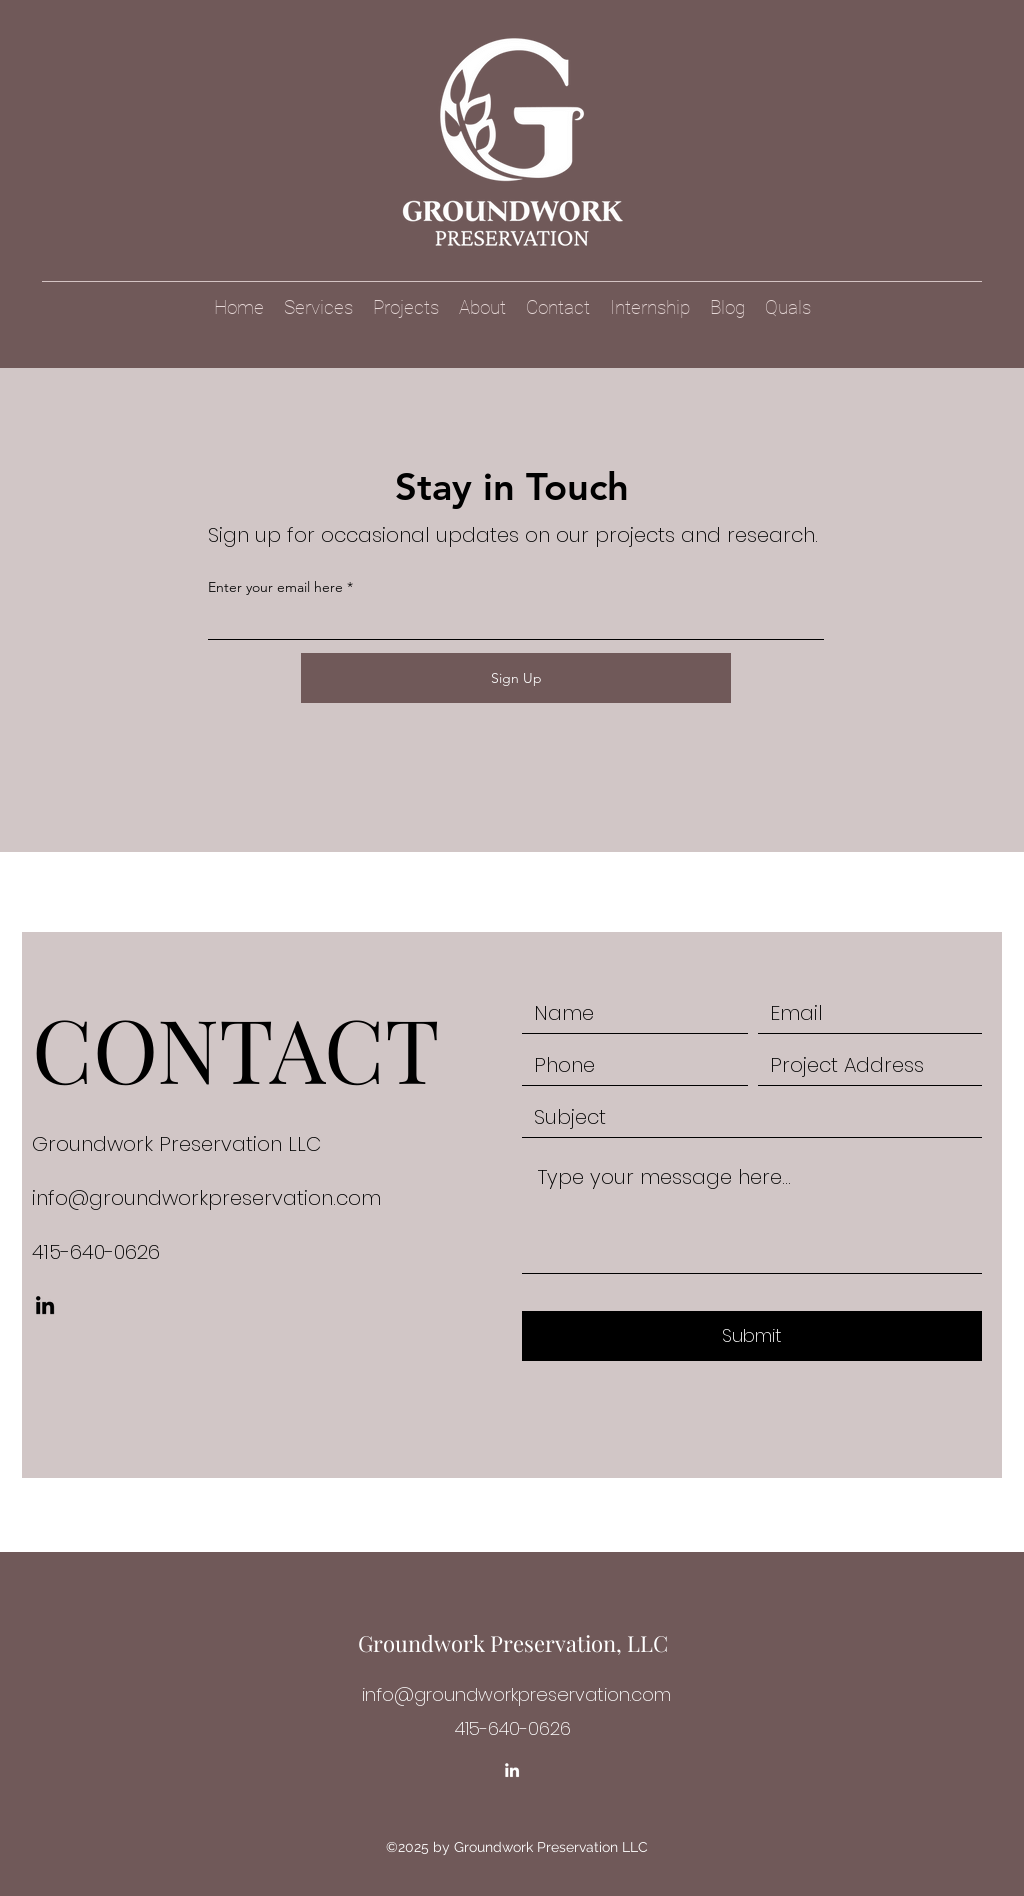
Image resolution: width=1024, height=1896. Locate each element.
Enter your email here (275, 587)
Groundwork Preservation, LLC (513, 1643)
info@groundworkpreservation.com (206, 1198)
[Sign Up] (516, 678)
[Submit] (752, 1336)
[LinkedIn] (45, 1305)
